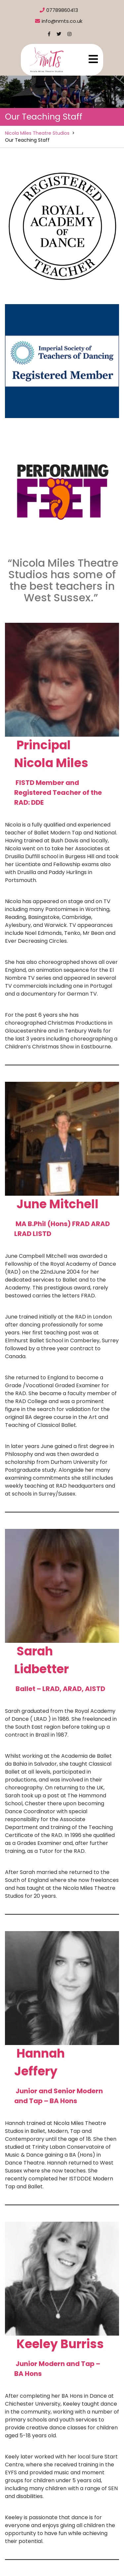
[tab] (93, 59)
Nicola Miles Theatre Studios (37, 133)
